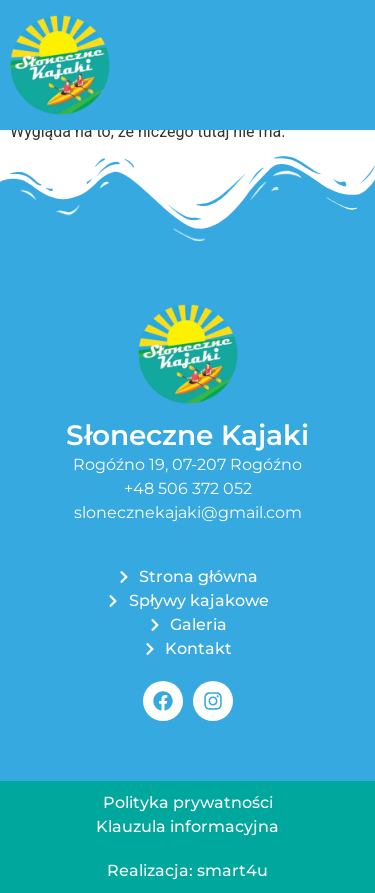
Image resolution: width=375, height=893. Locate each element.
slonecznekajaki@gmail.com (188, 512)
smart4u (232, 870)
